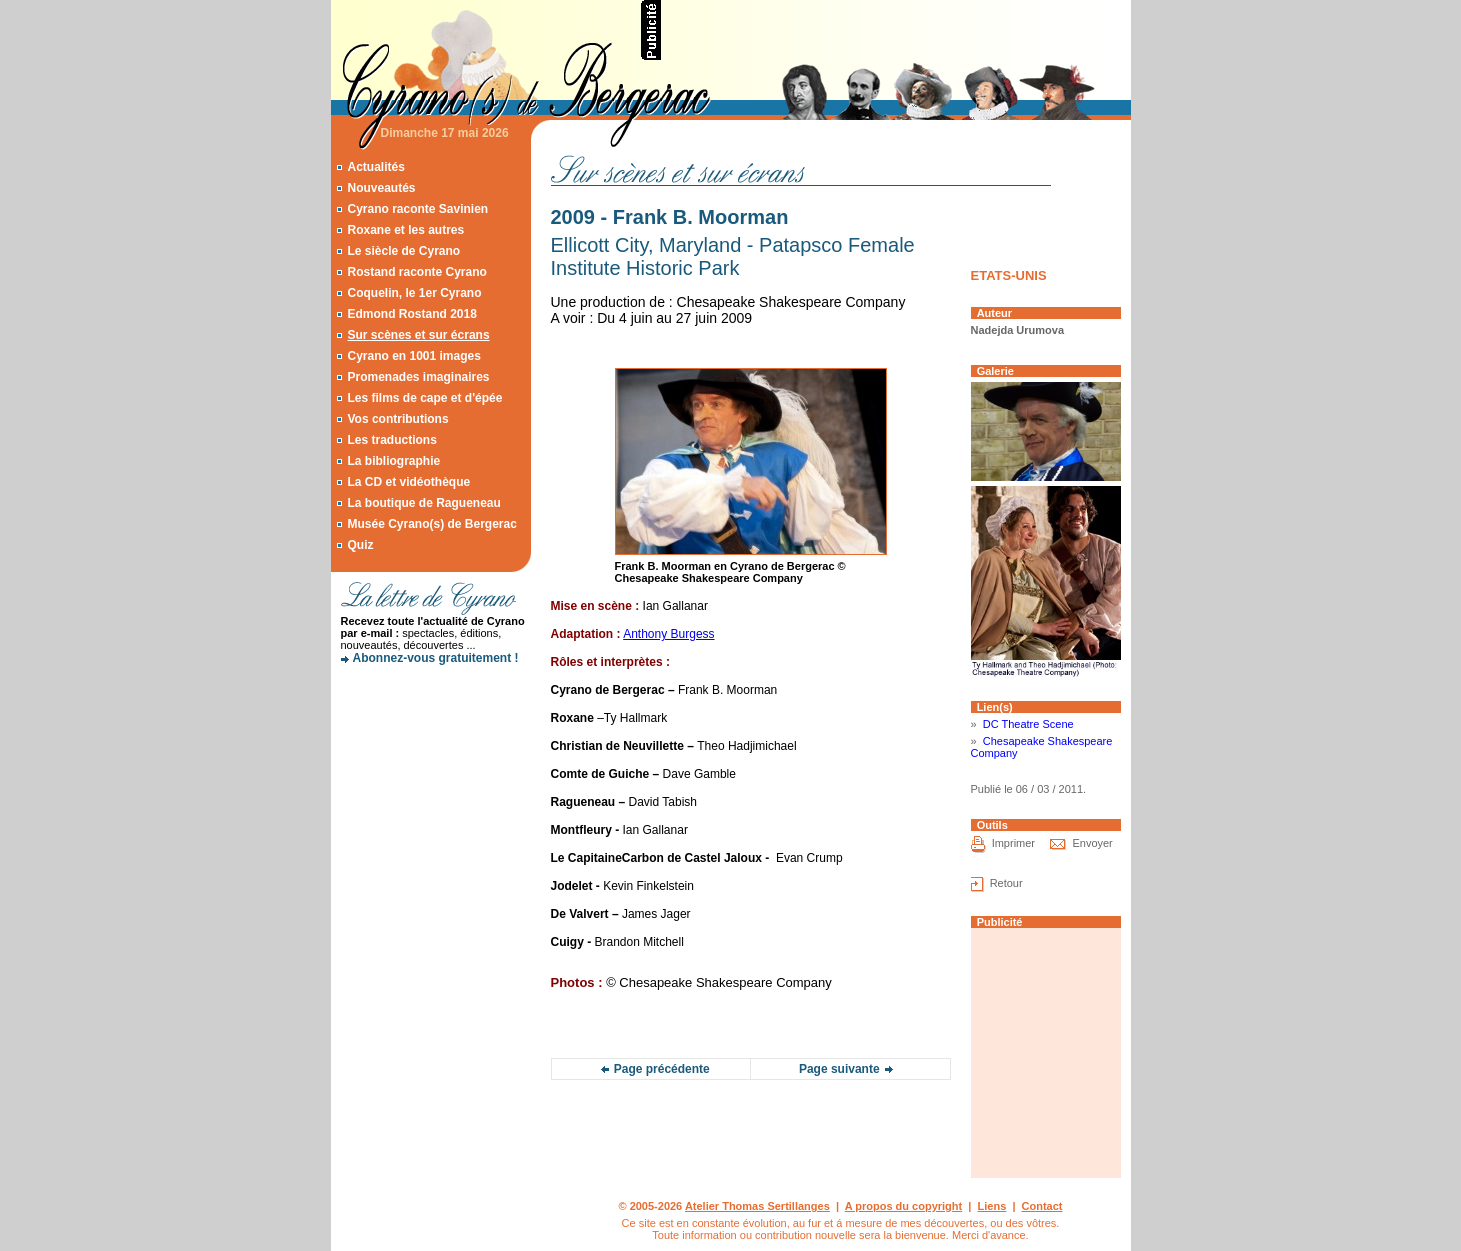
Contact (1042, 1206)
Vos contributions (397, 419)
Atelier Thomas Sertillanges (757, 1206)
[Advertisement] (897, 30)
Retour (1006, 883)
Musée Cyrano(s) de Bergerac (431, 524)
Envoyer (1092, 843)
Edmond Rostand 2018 (411, 314)
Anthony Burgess (668, 634)
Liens (992, 1206)
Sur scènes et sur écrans (418, 335)
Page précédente (662, 1069)
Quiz (360, 545)
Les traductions (391, 440)
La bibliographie (393, 461)
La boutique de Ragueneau (423, 503)
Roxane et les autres (405, 230)
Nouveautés (381, 188)
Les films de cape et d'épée (424, 398)
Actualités (375, 167)
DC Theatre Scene (1028, 724)
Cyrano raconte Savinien (417, 209)
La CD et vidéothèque (408, 482)
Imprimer (1013, 843)
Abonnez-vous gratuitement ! (436, 658)
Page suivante (839, 1069)
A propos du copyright (904, 1206)
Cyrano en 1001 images (413, 356)
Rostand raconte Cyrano (416, 272)
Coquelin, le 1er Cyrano (414, 293)
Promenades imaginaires (418, 377)
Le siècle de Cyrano (403, 251)
